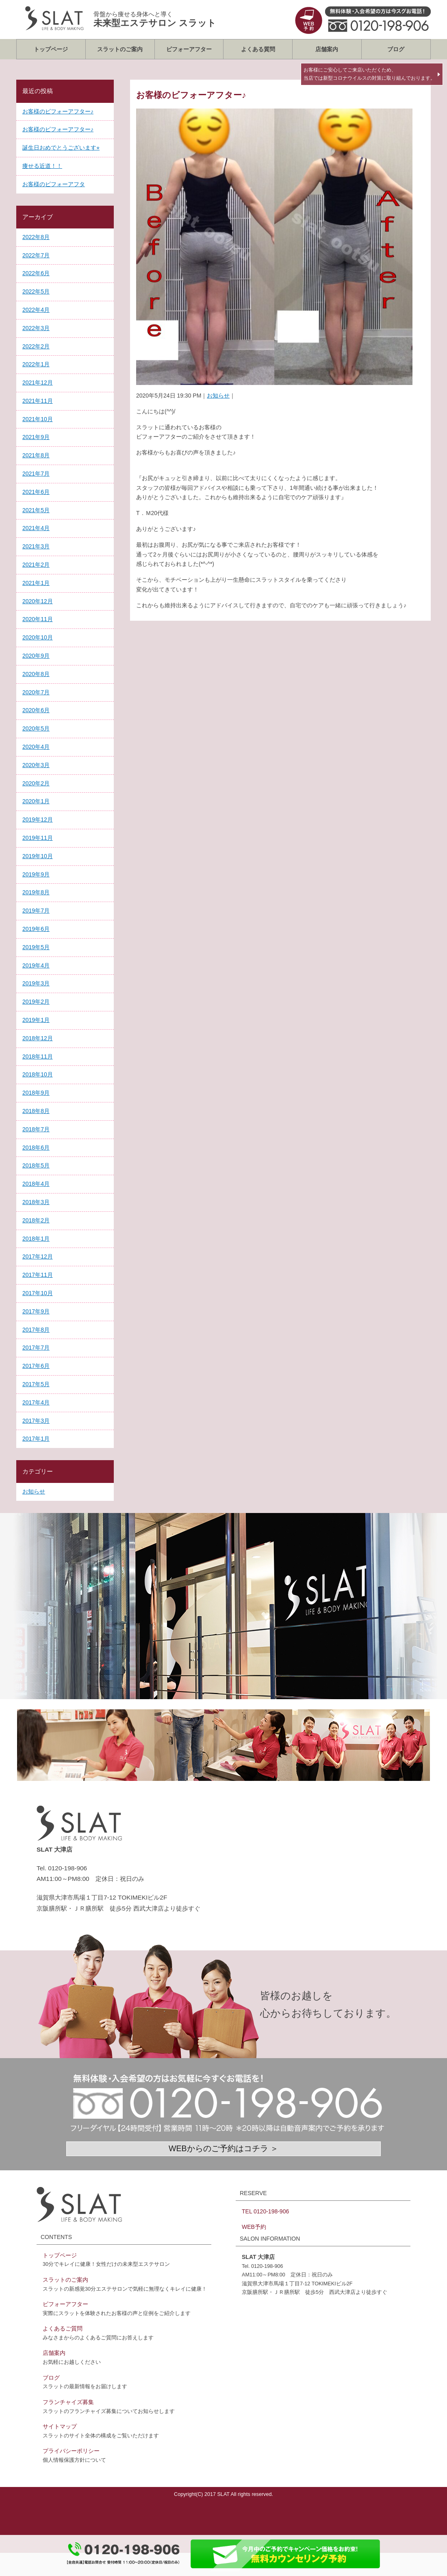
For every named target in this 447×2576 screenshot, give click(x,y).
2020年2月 (36, 783)
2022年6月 (36, 273)
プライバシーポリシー (71, 2451)
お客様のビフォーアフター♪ (57, 111)
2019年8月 (36, 892)
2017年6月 (36, 1366)
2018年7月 (36, 1129)
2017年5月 (36, 1384)
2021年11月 (37, 401)
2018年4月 (36, 1183)
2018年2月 (36, 1220)
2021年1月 (36, 583)
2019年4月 (36, 965)
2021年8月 (36, 455)
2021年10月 (37, 419)
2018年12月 (37, 1038)
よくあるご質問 (62, 2328)
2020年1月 (36, 801)
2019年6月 (36, 929)
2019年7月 (36, 910)
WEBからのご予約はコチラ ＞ (223, 2148)
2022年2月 (36, 346)
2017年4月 (36, 1402)
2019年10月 (37, 856)
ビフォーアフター (189, 49)
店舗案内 (326, 49)
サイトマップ (60, 2426)
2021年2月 (36, 564)
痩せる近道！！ (42, 166)
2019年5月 (36, 947)
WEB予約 (254, 2227)
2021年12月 (37, 382)
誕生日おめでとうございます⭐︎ (61, 147)
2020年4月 (36, 746)
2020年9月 (36, 655)
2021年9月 (36, 437)
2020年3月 (36, 765)
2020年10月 (37, 637)
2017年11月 (37, 1275)
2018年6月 (36, 1147)
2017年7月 (36, 1347)
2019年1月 (36, 1020)
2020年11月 (37, 619)
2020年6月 (36, 710)
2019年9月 (36, 874)
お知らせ (218, 395)
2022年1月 (36, 364)
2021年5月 (36, 510)
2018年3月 (36, 1202)
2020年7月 (36, 692)
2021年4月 (36, 528)
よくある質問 (258, 49)
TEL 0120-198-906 (265, 2211)
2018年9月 (36, 1092)
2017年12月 (37, 1256)
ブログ (395, 49)
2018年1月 (36, 1238)
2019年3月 (36, 983)
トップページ (51, 49)
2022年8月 (36, 237)
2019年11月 (37, 838)
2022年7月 (36, 255)
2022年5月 (36, 291)
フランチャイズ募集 (68, 2402)
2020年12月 (37, 601)
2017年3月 (36, 1420)
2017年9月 (36, 1311)
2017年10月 (37, 1293)
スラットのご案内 (120, 49)
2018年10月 (37, 1074)
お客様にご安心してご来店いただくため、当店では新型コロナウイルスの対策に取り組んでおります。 (369, 74)
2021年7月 (36, 473)
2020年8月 (36, 674)
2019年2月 (36, 1001)
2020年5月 (36, 728)
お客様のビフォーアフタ (53, 184)
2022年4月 (36, 310)
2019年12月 (37, 819)
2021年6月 (36, 492)
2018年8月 (36, 1111)
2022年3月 (36, 328)
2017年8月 (36, 1329)
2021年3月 (36, 546)
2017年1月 (36, 1438)
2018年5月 (36, 1165)
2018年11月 (37, 1056)
